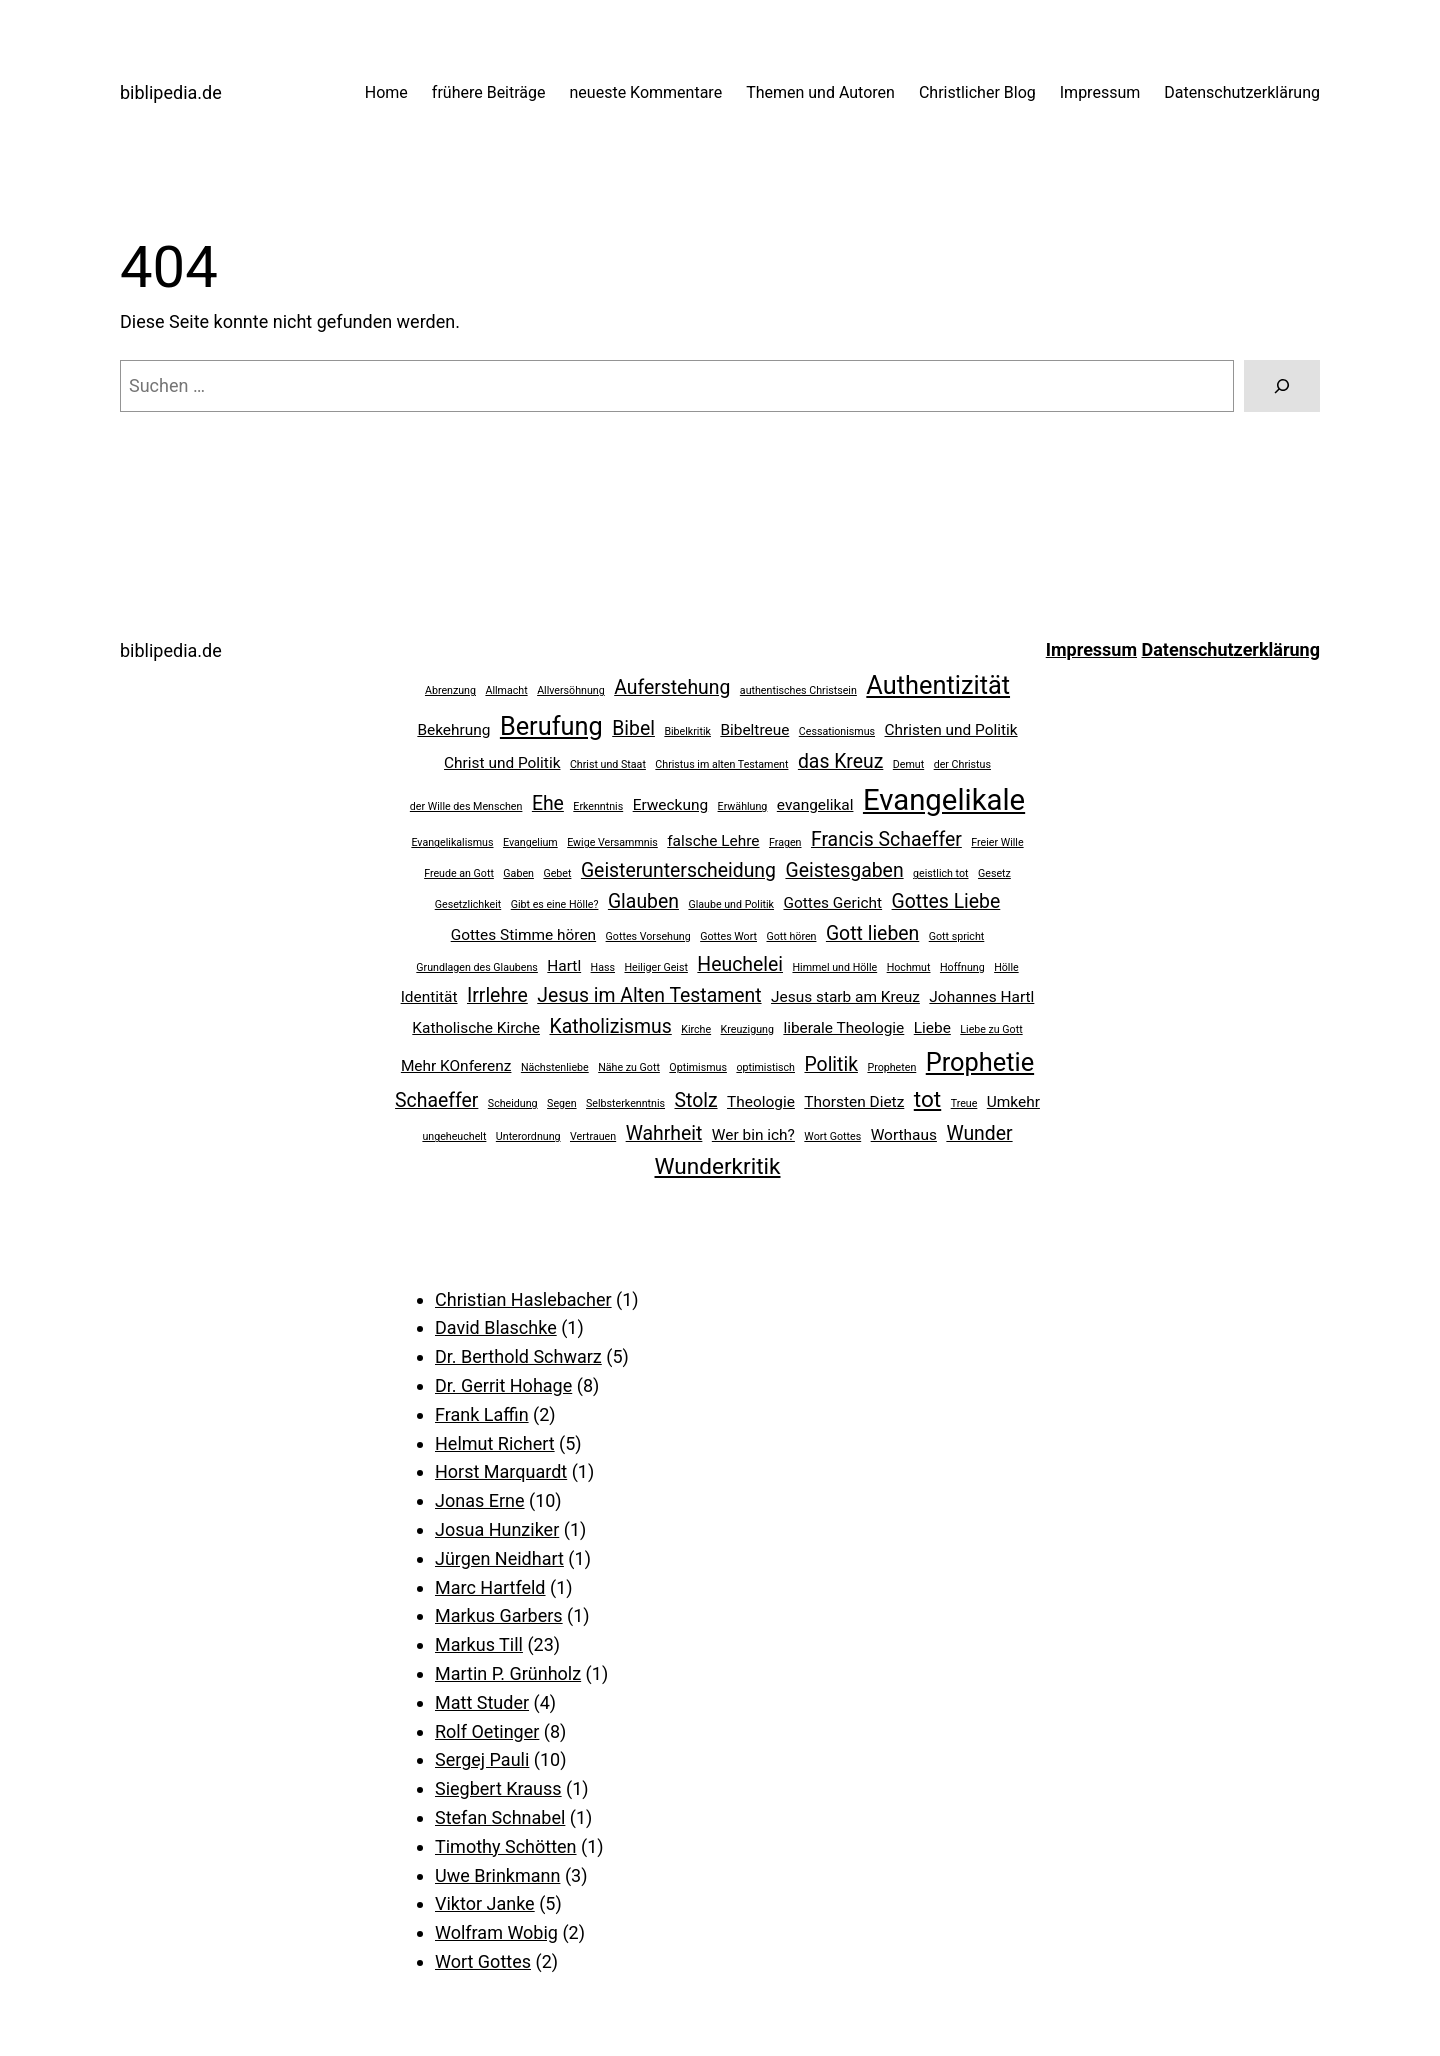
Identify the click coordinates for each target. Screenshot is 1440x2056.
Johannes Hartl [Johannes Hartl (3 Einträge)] (981, 997)
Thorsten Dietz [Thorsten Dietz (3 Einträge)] (854, 1102)
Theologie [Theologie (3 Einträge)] (761, 1102)
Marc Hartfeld (490, 1587)
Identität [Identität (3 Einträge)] (429, 997)
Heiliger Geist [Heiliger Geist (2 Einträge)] (655, 967)
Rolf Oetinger (487, 1731)
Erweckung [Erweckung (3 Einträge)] (670, 805)
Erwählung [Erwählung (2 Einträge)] (743, 806)
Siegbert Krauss (498, 1788)
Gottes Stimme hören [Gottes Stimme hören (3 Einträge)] (523, 935)
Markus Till (479, 1644)
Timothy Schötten (506, 1846)
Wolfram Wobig (496, 1932)
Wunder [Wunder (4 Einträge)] (979, 1133)
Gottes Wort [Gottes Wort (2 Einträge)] (728, 936)
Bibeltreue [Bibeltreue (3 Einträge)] (754, 730)
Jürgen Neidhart (499, 1558)
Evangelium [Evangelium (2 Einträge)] (530, 842)
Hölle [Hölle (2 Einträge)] (1006, 967)
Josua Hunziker (497, 1529)
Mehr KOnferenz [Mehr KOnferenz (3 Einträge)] (456, 1066)
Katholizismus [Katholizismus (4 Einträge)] (610, 1026)
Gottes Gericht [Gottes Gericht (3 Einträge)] (833, 903)
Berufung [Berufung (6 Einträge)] (551, 726)
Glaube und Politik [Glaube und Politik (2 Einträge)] (731, 904)
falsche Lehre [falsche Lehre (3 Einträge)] (713, 841)
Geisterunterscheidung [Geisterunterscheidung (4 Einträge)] (678, 870)
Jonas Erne (480, 1500)
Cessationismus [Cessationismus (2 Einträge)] (837, 731)
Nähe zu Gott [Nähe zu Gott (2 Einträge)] (629, 1067)
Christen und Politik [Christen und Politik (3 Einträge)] (951, 730)
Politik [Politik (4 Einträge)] (831, 1064)
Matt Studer (482, 1702)
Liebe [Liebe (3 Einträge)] (932, 1028)
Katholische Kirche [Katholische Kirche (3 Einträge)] (476, 1028)
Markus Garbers (499, 1615)
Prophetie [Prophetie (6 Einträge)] (980, 1062)
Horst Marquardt (501, 1471)
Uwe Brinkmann (497, 1875)
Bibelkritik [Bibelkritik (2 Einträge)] (687, 731)
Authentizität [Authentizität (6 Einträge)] (938, 685)
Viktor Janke (485, 1903)
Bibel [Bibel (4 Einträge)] (633, 728)
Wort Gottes (483, 1961)
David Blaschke (496, 1327)
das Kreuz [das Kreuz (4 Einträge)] (840, 761)
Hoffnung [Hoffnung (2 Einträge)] (962, 967)
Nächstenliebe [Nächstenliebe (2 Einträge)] (555, 1067)
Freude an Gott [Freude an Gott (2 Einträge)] (459, 873)
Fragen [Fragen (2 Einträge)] (785, 842)
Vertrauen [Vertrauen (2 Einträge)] (593, 1136)
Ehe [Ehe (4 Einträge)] (548, 803)
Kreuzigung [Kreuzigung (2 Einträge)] (747, 1029)
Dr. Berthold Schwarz (518, 1356)
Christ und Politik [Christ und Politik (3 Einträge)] (502, 763)
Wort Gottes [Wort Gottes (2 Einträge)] (832, 1136)
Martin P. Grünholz (508, 1673)
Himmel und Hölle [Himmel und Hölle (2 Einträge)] (834, 967)
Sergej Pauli (482, 1759)
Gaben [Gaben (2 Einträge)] (518, 873)
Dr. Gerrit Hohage (503, 1385)
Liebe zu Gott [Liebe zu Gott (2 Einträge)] (991, 1029)
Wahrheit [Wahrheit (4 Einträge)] (664, 1133)
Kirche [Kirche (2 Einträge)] (696, 1029)
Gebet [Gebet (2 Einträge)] (557, 873)
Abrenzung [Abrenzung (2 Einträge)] (450, 690)
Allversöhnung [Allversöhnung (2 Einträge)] (571, 690)
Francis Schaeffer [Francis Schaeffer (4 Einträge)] (886, 839)
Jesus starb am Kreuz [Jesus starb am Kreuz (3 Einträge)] (845, 997)
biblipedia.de (171, 92)
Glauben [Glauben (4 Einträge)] (643, 901)
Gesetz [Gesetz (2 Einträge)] (994, 873)
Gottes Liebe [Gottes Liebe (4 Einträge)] (946, 901)
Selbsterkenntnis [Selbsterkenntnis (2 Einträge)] (625, 1103)
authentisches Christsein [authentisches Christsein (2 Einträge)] (798, 690)
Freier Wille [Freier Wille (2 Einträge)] (997, 842)
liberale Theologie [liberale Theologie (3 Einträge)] (843, 1028)
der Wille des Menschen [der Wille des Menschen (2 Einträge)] (466, 806)
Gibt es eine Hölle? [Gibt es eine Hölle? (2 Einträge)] (555, 904)
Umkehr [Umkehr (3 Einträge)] (1013, 1102)
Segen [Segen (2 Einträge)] (562, 1103)
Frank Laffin (482, 1414)
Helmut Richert (495, 1443)
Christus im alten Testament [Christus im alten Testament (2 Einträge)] (721, 764)
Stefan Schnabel (500, 1817)
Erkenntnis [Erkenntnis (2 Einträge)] (598, 806)
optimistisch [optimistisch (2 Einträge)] (765, 1067)
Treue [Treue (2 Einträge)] (964, 1103)
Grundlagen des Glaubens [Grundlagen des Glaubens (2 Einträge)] (477, 967)
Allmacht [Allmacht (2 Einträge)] (506, 690)
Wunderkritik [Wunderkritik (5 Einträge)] (718, 1166)
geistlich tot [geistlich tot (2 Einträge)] (940, 873)
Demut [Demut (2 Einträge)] (908, 764)
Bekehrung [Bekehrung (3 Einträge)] (453, 730)
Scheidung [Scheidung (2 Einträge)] (513, 1103)
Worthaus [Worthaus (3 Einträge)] (904, 1135)
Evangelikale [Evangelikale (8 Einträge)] (944, 800)
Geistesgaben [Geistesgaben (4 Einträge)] (844, 870)
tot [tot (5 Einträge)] (927, 1099)
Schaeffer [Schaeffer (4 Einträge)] (436, 1100)
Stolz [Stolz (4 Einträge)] (696, 1100)
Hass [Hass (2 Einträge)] (603, 967)
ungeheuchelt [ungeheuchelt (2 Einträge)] (454, 1136)
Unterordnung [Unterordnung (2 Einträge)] (528, 1136)
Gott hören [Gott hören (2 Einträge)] (791, 936)
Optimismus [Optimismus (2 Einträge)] (698, 1067)
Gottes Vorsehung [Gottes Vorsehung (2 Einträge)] (648, 936)
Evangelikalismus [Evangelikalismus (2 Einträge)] (452, 842)
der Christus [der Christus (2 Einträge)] (962, 764)
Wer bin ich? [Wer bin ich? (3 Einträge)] (753, 1135)
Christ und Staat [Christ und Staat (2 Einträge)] (608, 764)
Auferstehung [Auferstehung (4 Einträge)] (672, 687)
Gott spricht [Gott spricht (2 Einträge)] (957, 936)
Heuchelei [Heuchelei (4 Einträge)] (740, 964)
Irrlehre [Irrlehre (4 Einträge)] (497, 995)
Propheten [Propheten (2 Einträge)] (891, 1067)
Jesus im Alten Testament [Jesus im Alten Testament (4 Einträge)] (649, 995)
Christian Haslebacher (523, 1299)
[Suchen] (1282, 386)
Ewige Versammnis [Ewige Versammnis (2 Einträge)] (612, 842)
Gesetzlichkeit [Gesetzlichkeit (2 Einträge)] (468, 904)
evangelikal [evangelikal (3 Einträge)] (815, 805)
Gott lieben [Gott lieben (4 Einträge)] (872, 933)
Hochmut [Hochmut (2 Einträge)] (909, 967)
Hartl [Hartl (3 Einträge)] (564, 966)
